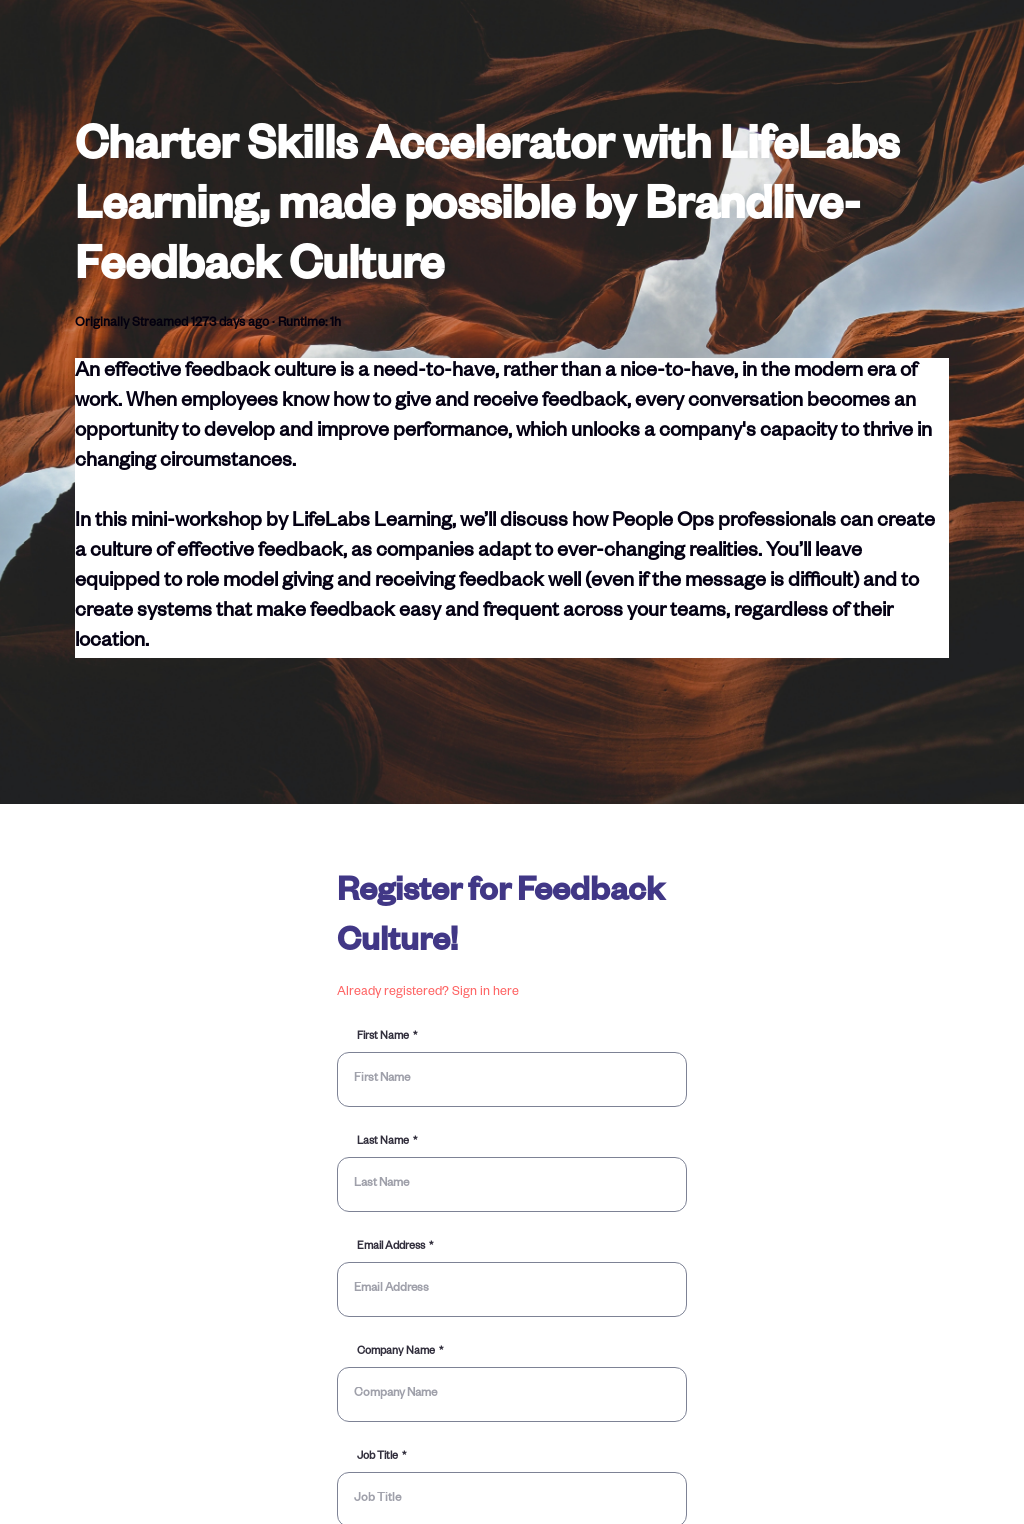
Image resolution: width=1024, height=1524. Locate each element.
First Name (383, 1037)
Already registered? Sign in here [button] (428, 993)
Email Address (391, 1247)
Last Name (383, 1142)
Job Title (377, 1457)
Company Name (396, 1352)
